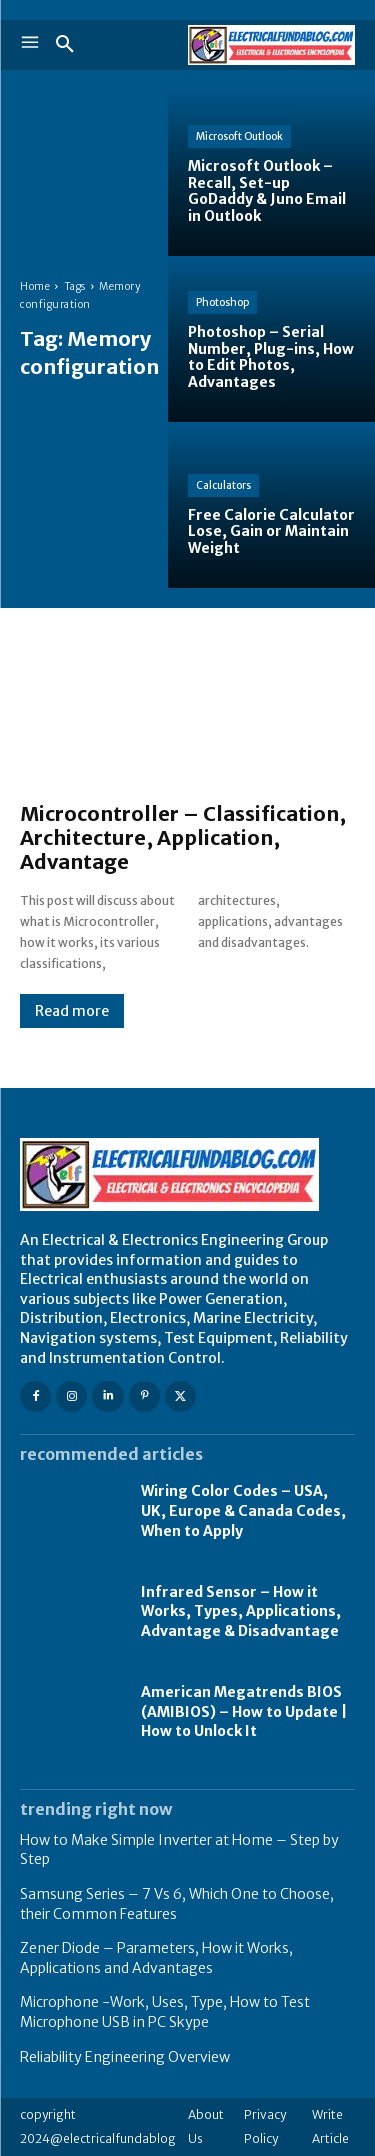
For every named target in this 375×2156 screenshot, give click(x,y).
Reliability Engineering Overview (125, 2057)
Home (35, 286)
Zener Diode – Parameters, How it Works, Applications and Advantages (156, 1958)
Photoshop (222, 302)
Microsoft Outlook (239, 136)
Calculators (223, 485)
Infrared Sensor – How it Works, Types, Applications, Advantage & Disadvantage (241, 1611)
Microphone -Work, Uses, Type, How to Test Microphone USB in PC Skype (165, 2012)
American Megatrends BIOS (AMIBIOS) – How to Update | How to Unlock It (244, 1711)
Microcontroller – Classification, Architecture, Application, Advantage (183, 837)
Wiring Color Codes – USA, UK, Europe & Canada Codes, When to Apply (243, 1510)
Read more (72, 1011)
